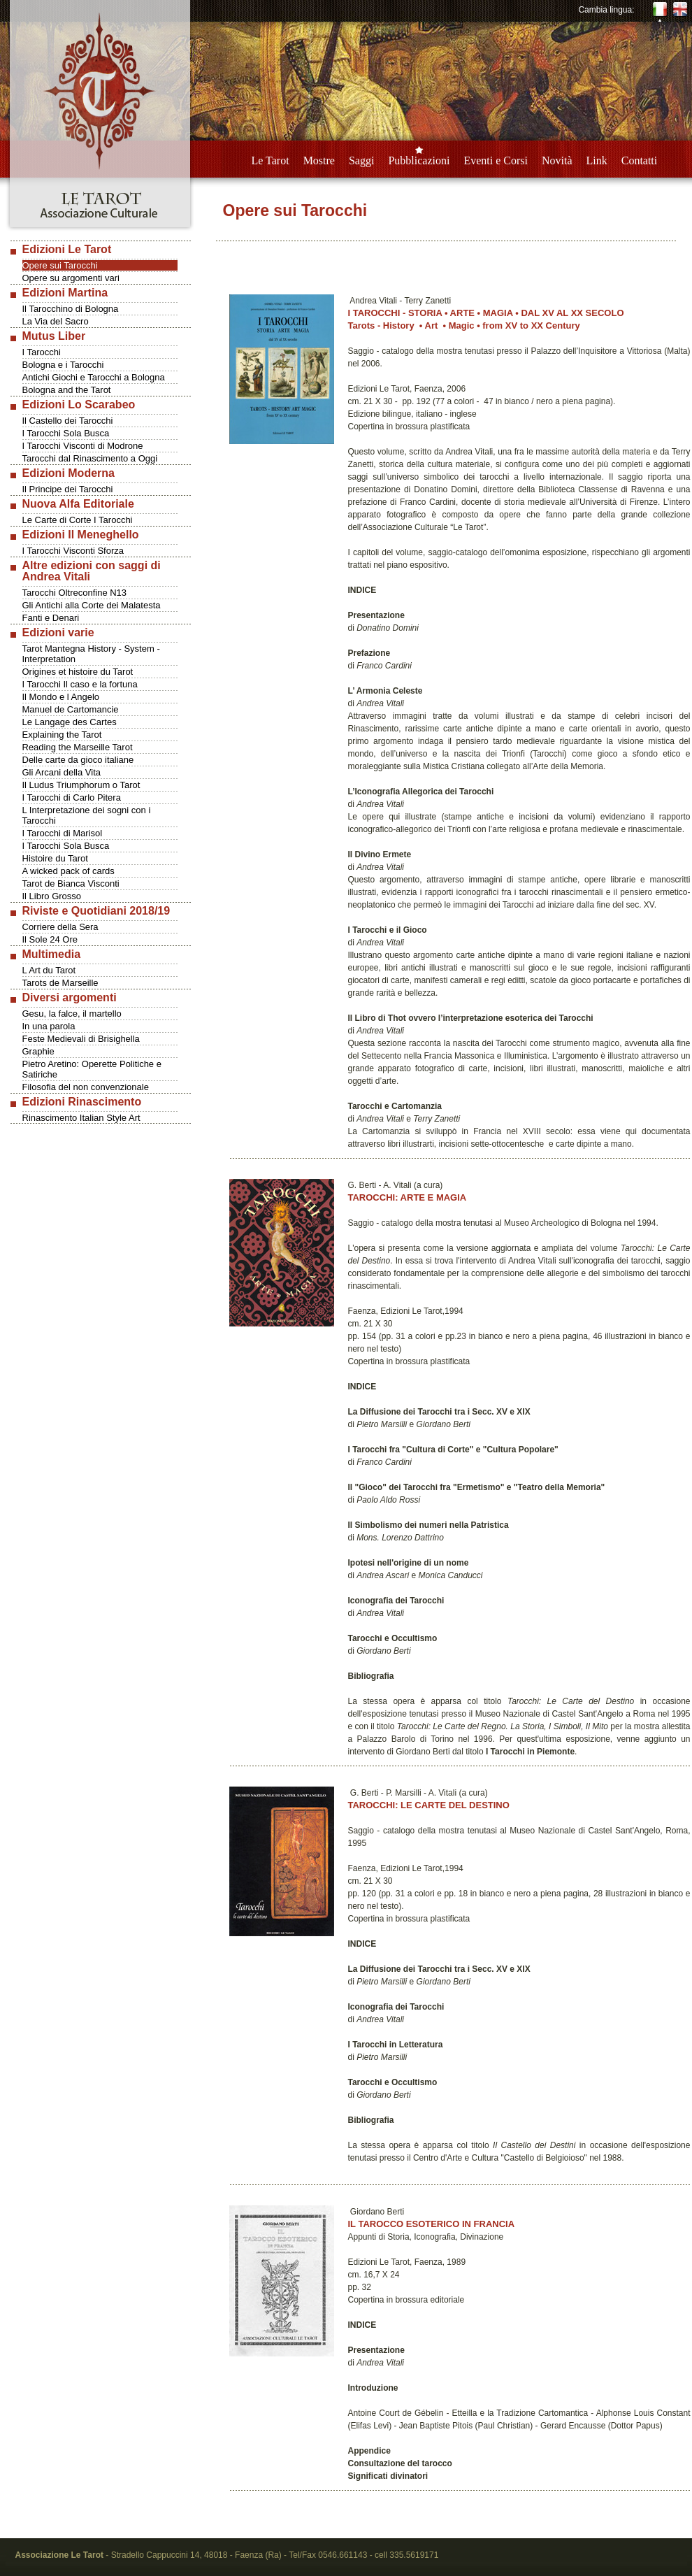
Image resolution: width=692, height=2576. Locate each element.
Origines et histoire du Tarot (78, 671)
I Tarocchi (41, 352)
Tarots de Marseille (60, 983)
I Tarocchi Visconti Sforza (73, 550)
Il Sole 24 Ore (50, 939)
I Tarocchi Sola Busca (66, 433)
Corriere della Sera (60, 927)
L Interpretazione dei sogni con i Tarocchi (86, 815)
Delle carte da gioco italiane (78, 759)
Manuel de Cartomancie (70, 709)
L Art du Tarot (49, 970)
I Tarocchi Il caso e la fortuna (80, 684)
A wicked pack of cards (68, 871)
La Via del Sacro (55, 321)
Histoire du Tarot (55, 858)
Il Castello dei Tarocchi (67, 420)
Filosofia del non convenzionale (85, 1087)
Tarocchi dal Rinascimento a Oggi (90, 458)
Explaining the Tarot (62, 734)
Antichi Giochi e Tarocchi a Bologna (93, 377)
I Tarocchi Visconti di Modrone (82, 446)
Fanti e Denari (51, 618)
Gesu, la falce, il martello (72, 1013)
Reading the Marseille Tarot (77, 747)
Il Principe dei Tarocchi (67, 489)
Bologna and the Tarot (66, 390)
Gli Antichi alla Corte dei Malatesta (91, 605)
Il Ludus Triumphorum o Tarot (81, 785)
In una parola (48, 1026)
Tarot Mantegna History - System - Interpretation (91, 653)
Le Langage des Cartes (69, 722)
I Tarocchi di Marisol (62, 833)
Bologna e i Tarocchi (63, 364)
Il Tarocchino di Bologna (70, 308)
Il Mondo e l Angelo (61, 697)
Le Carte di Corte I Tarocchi (77, 520)
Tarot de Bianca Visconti (71, 883)
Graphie (38, 1051)
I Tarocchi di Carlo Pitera (71, 797)
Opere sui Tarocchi (60, 265)
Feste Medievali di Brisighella (81, 1038)
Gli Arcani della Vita (61, 772)
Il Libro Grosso (52, 896)
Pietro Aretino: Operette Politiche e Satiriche (91, 1069)
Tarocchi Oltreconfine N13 (74, 592)
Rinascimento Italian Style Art (81, 1117)
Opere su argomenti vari (71, 278)
